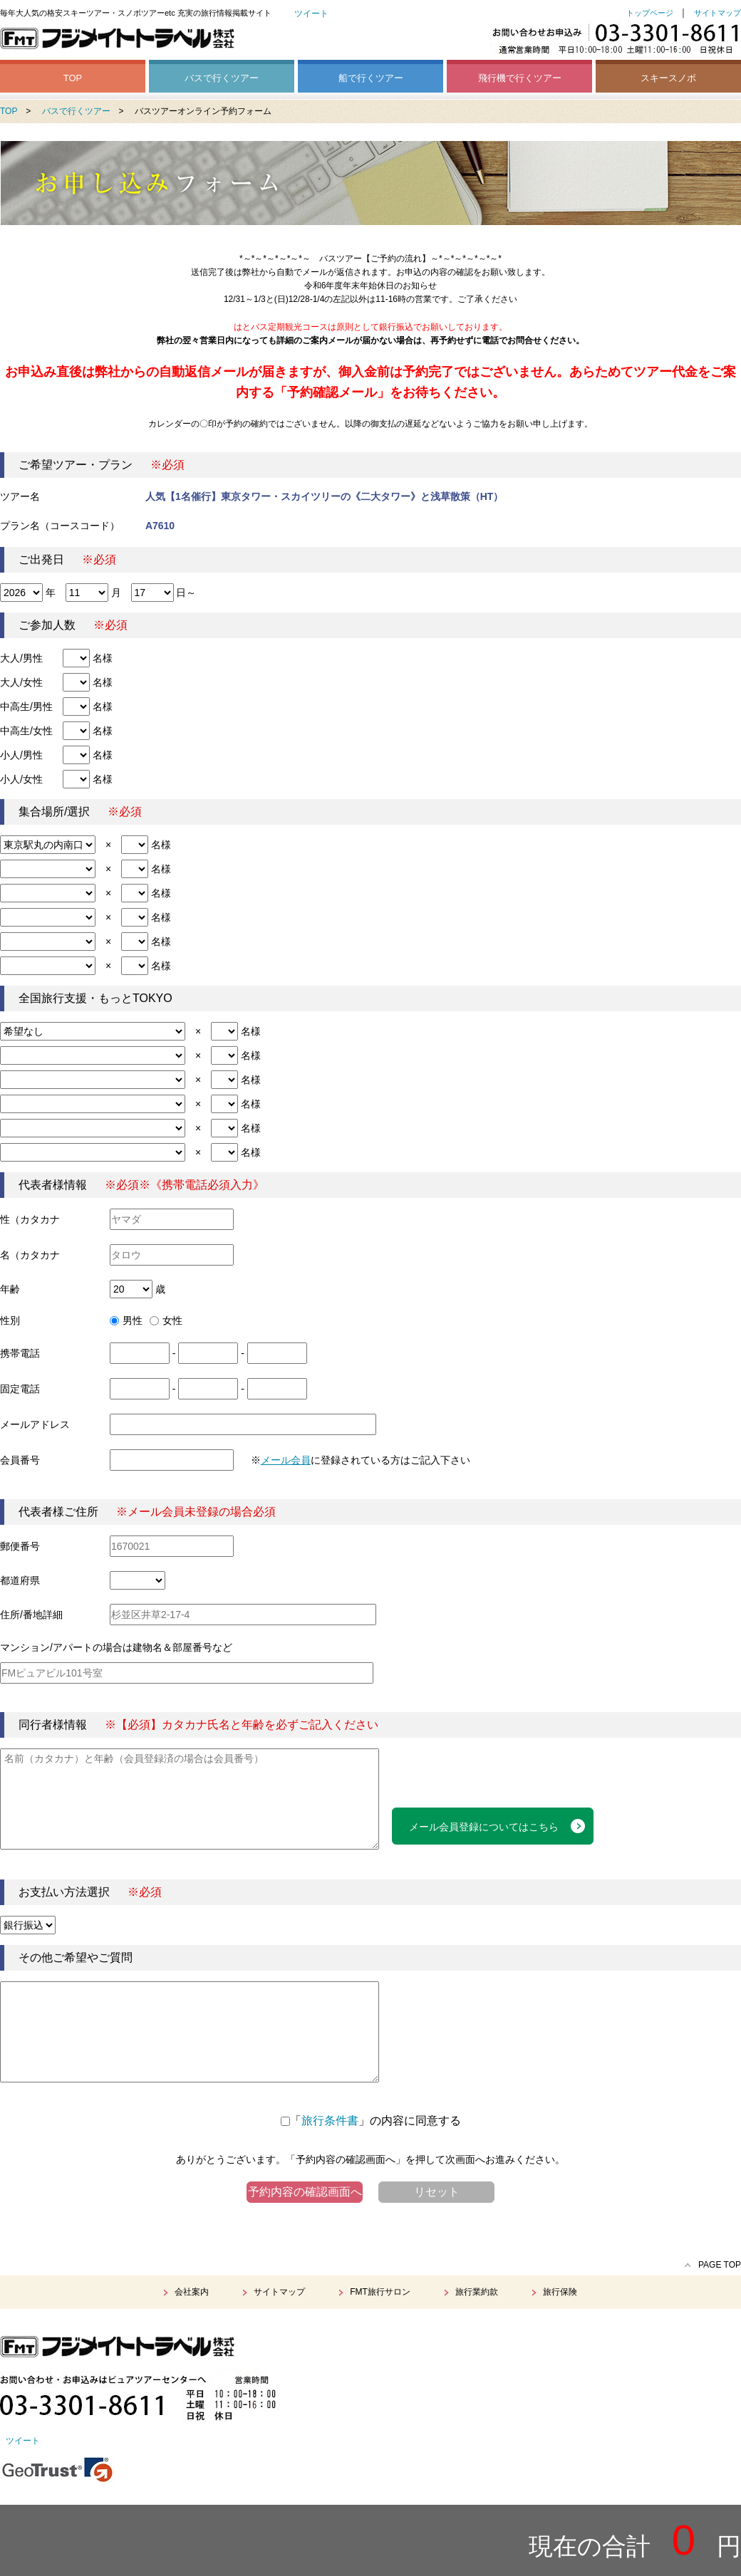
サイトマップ (717, 13)
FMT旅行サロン (380, 2292)
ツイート (311, 14)
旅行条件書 (329, 2120)
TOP (73, 78)
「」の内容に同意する (371, 2120)
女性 (166, 1320)
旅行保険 (560, 2292)
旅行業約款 (476, 2292)
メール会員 (286, 1460)
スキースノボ (668, 78)
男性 (126, 1320)
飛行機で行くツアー (519, 78)
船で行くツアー (370, 78)
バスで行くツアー (222, 78)
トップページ (649, 13)
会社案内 (192, 2292)
